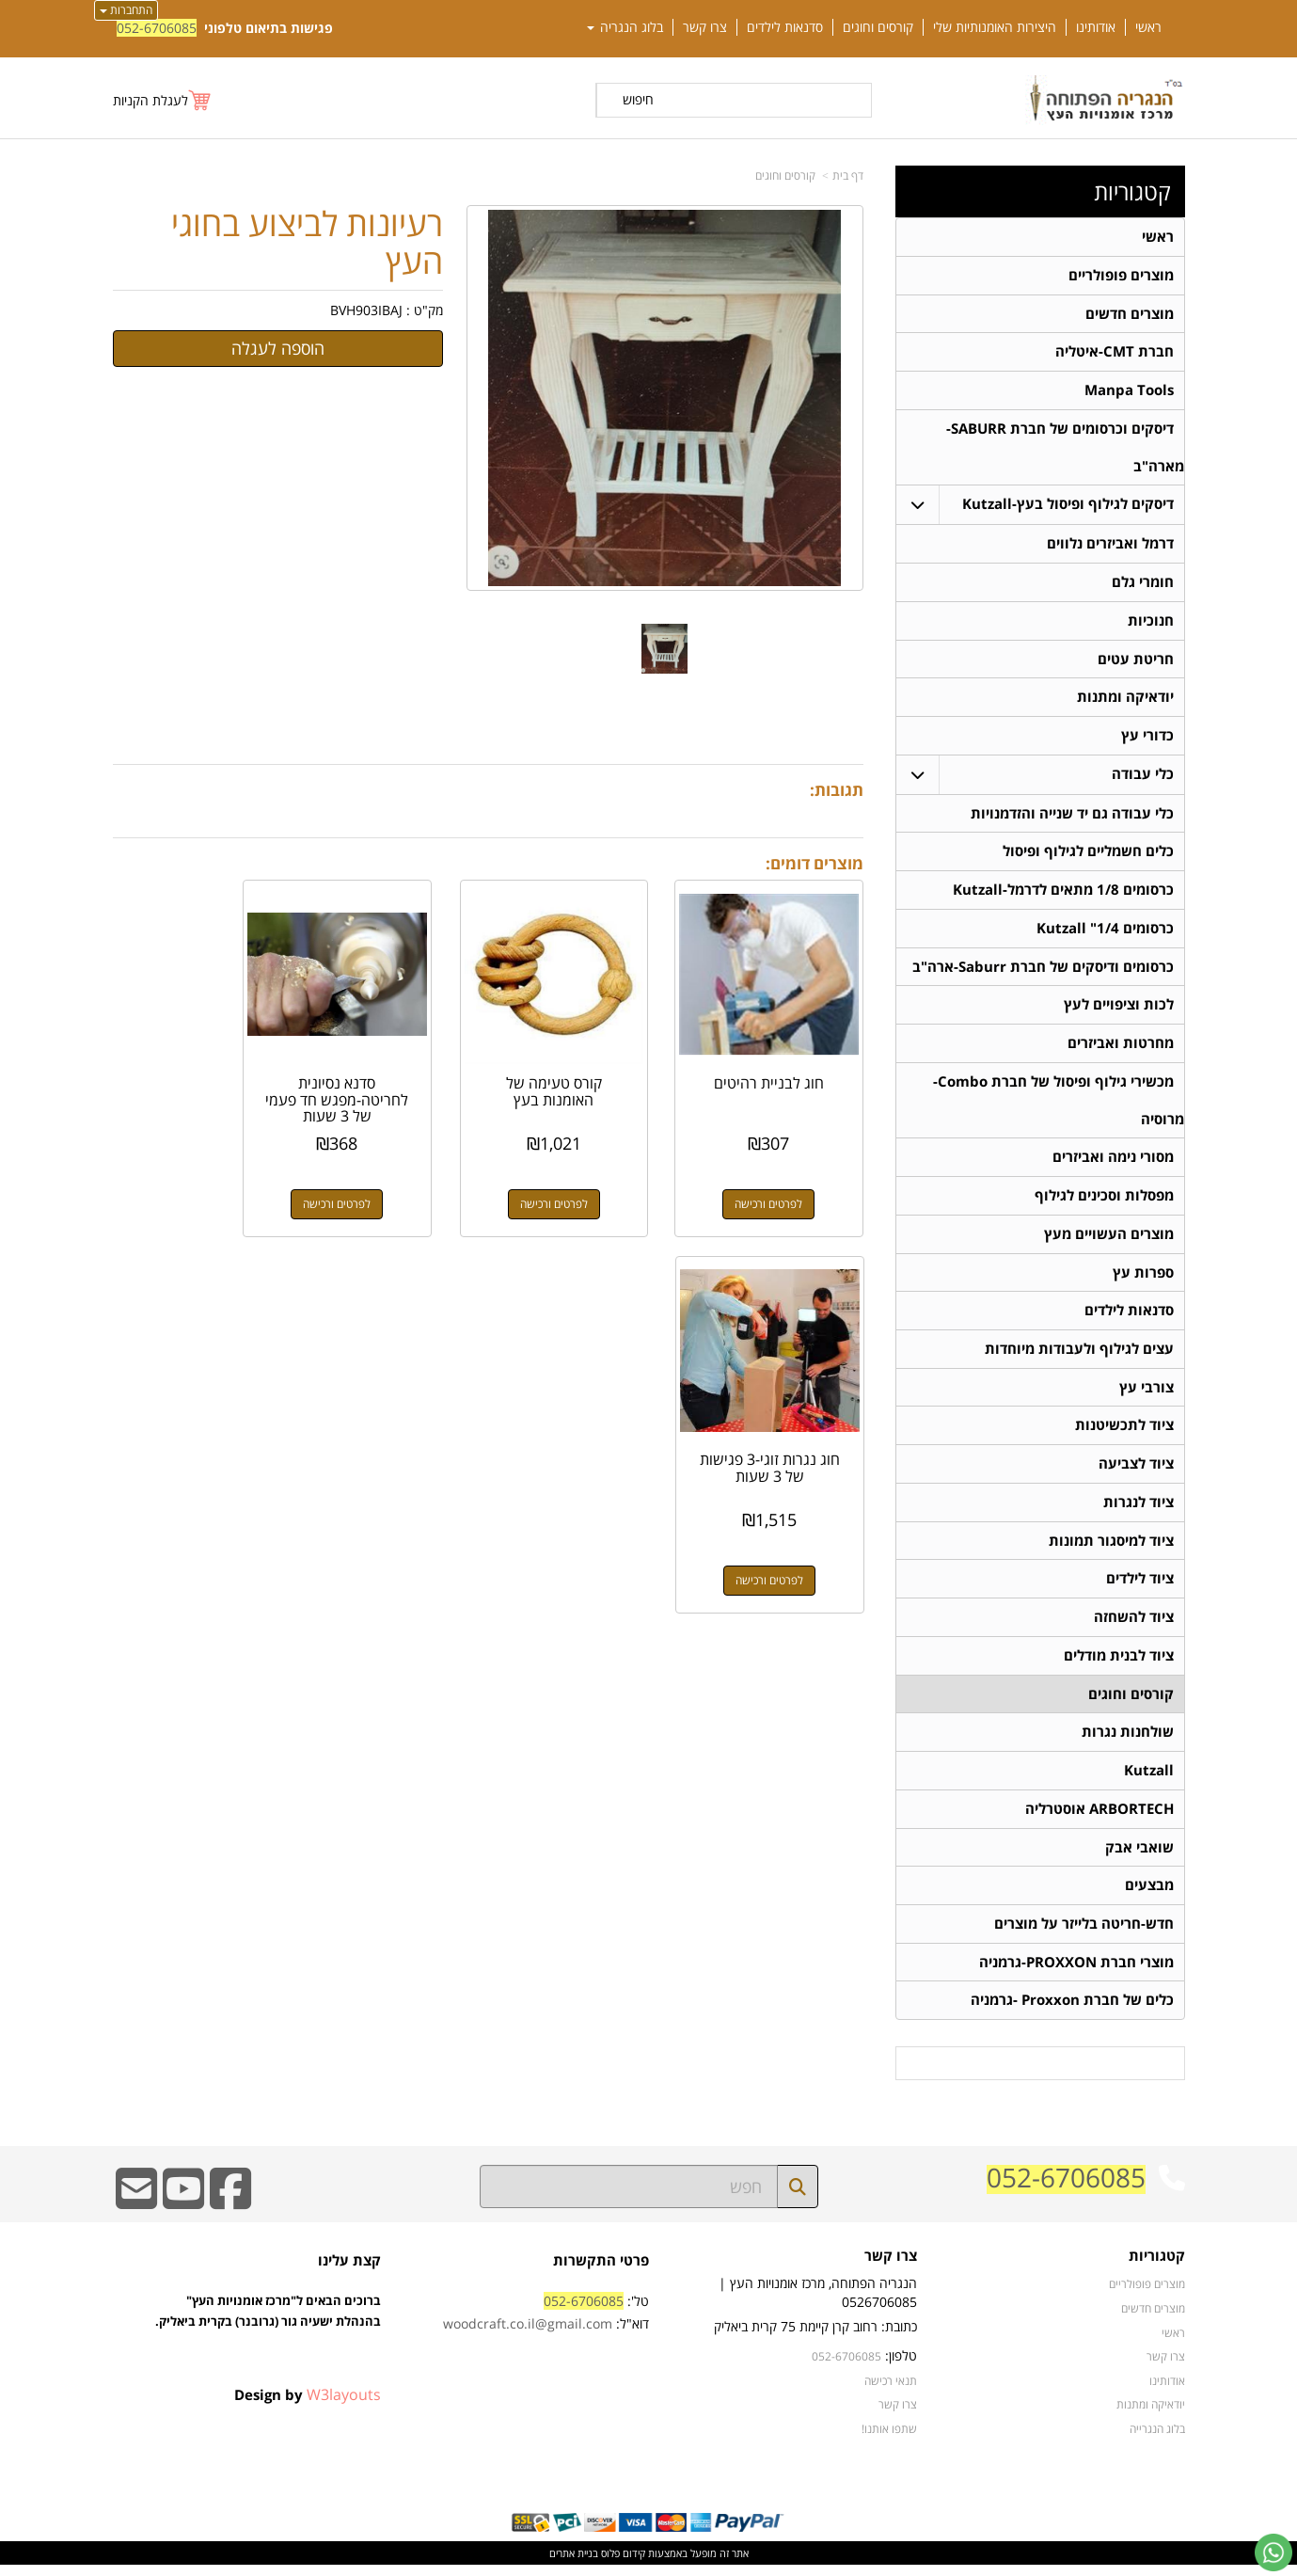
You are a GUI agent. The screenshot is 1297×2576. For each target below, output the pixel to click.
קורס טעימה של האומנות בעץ (585, 1069)
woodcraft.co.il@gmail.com (527, 2335)
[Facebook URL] (230, 2212)
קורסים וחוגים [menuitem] (878, 27)
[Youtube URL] (183, 2212)
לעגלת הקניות (150, 100)
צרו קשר (890, 2268)
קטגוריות (1132, 192)
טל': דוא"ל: (546, 2323)
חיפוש (638, 99)
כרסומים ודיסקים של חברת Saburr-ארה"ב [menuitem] (1043, 970)
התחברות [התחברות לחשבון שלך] (126, 10)
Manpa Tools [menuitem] (1129, 391)
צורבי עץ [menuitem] (1146, 1394)
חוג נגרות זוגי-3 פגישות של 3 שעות (196, 1069)
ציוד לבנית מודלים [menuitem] (1119, 1664)
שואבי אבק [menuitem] (1139, 1857)
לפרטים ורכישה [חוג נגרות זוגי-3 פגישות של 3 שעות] (195, 1181)
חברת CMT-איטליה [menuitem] (1114, 352)
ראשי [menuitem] (1148, 27)
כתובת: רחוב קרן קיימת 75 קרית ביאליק (815, 2337)
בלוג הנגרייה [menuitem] (1157, 2439)
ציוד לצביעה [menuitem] (1136, 1471)
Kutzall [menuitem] (1149, 1779)
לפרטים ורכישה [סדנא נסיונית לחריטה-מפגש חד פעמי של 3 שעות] (390, 1181)
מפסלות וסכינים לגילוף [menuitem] (1104, 1201)
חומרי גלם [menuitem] (1143, 584)
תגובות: (836, 790)
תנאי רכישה (890, 2391)
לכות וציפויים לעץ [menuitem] (1119, 1009)
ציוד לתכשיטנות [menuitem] (1124, 1432)
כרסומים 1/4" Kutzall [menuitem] (1105, 932)
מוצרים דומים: (814, 863)
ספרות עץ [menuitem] (1143, 1278)
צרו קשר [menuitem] (705, 27)
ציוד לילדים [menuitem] (1140, 1587)
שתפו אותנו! (889, 2439)
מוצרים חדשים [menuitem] (1129, 314)
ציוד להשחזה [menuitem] (1134, 1625)
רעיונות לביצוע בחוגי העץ (307, 242)
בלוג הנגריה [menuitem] (625, 27)
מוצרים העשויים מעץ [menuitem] (1109, 1239)
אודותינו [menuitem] (1095, 27)
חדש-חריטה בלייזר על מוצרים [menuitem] (1084, 1934)
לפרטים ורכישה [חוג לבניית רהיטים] (780, 1181)
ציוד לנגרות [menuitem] (1138, 1509)
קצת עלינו (349, 2272)
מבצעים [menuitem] (1149, 1895)
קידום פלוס (621, 2564)
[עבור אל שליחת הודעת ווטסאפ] (1273, 2552)
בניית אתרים (573, 2564)
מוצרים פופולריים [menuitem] (1121, 275)
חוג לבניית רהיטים (780, 1060)
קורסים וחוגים (785, 175)
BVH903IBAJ (366, 310)
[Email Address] (136, 2212)
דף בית (847, 175)
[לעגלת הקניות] (163, 100)
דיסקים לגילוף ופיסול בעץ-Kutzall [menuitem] (1068, 506)
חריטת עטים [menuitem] (1136, 661)
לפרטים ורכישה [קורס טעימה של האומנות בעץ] (585, 1181)
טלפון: (901, 2367)
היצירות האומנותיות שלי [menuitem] (994, 27)
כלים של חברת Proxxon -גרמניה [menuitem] (1072, 2011)
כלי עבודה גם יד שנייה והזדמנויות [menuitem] (1072, 816)
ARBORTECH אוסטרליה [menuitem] (1099, 1818)
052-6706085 (157, 28)
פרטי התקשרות (601, 2272)
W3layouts (344, 2405)
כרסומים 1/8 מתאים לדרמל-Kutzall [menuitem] (1063, 893)
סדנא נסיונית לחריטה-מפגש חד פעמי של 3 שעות (391, 1077)
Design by (307, 2405)
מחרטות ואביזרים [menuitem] (1121, 1047)
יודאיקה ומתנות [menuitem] (1125, 699)
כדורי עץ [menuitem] (1147, 738)
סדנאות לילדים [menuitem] (785, 27)
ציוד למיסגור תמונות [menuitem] (1111, 1548)
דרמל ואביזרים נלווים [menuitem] (1110, 545)
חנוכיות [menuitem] (1151, 622)
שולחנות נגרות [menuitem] (1128, 1741)
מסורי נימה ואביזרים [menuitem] (1113, 1162)
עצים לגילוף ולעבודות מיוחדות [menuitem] (1079, 1355)
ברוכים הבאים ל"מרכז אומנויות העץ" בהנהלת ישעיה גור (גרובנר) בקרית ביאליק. (268, 2343)
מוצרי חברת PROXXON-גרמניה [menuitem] (1076, 1972)
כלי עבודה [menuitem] (1143, 777)
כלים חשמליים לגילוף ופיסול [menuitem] (1088, 855)
